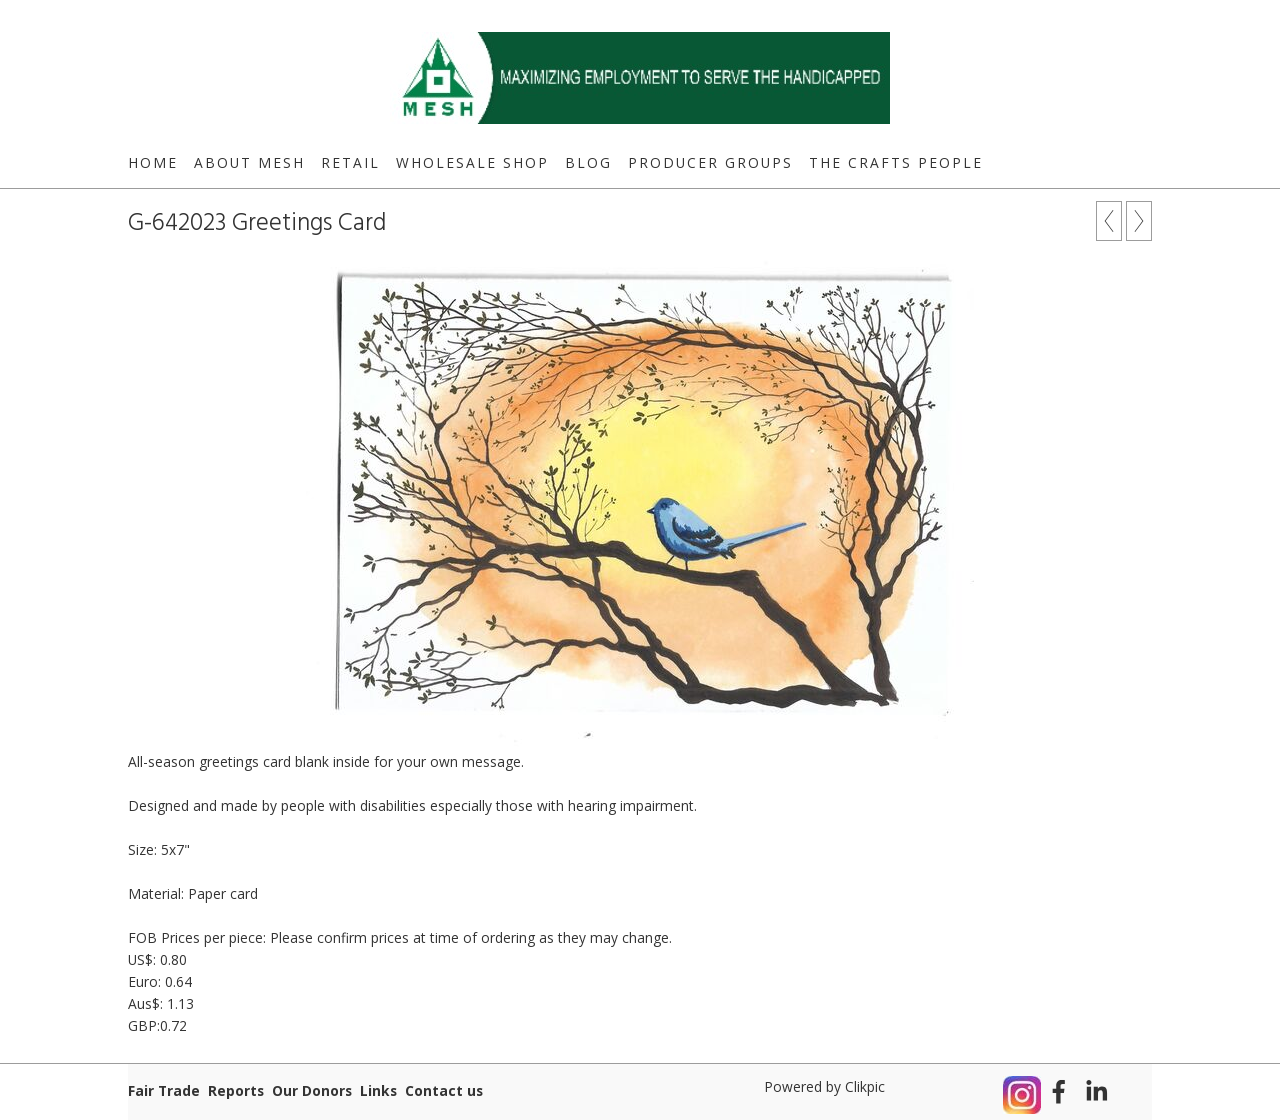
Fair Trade (164, 1090)
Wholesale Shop (472, 162)
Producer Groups (710, 162)
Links (378, 1090)
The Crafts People (896, 162)
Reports (236, 1090)
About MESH (249, 162)
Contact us (444, 1090)
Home (153, 162)
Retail (350, 162)
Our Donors (312, 1090)
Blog (588, 162)
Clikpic (865, 1086)
